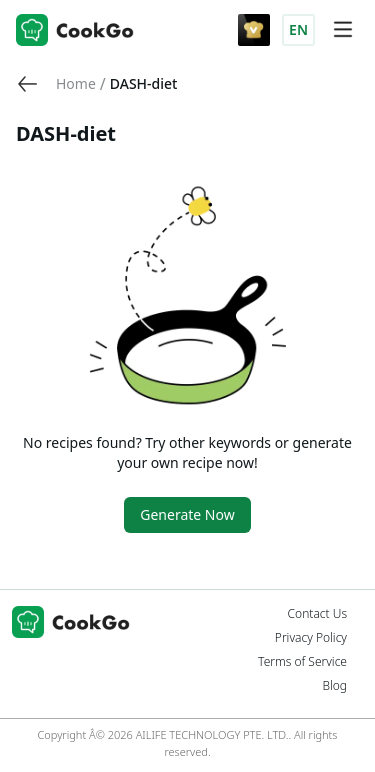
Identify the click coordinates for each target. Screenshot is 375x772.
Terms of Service (302, 662)
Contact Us (317, 614)
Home (76, 83)
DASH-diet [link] (144, 83)
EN (298, 29)
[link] (76, 84)
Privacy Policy (311, 638)
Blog (334, 686)
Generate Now (187, 514)
